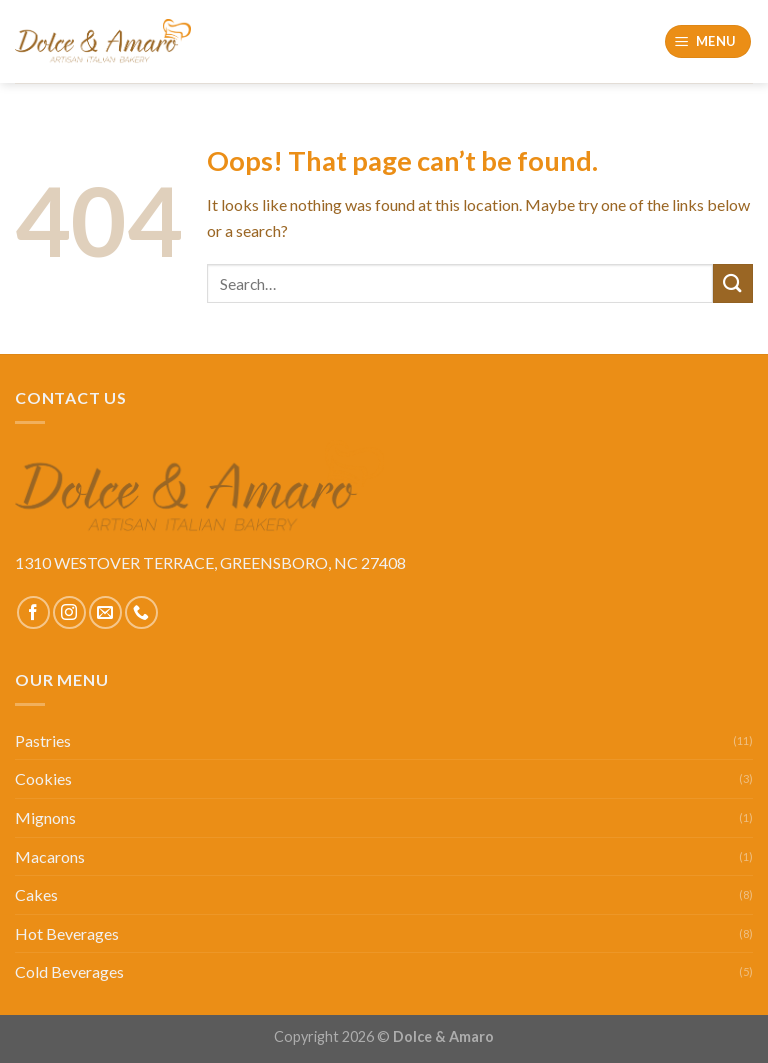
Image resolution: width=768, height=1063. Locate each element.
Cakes (36, 894)
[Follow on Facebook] (33, 612)
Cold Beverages (69, 971)
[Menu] (708, 41)
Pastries (43, 740)
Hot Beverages (67, 933)
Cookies (43, 778)
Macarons (50, 856)
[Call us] (141, 612)
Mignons (45, 817)
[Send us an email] (105, 612)
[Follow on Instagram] (69, 612)
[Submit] (733, 283)
